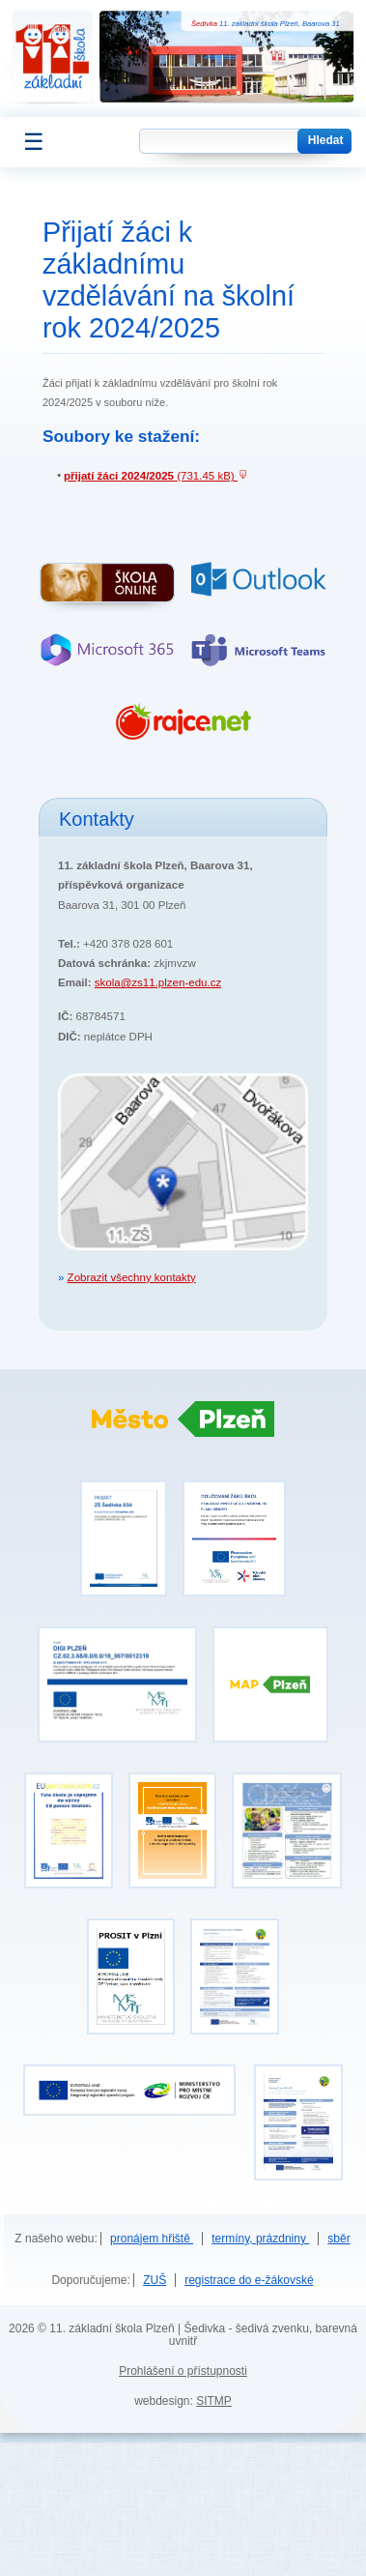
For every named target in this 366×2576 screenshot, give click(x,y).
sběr (338, 2238)
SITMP (214, 2401)
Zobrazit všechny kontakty (132, 1277)
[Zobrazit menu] (25, 142)
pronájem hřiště (151, 2238)
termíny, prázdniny (260, 2238)
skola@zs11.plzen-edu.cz (158, 982)
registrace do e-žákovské (248, 2280)
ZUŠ (154, 2280)
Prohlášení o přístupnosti (183, 2371)
